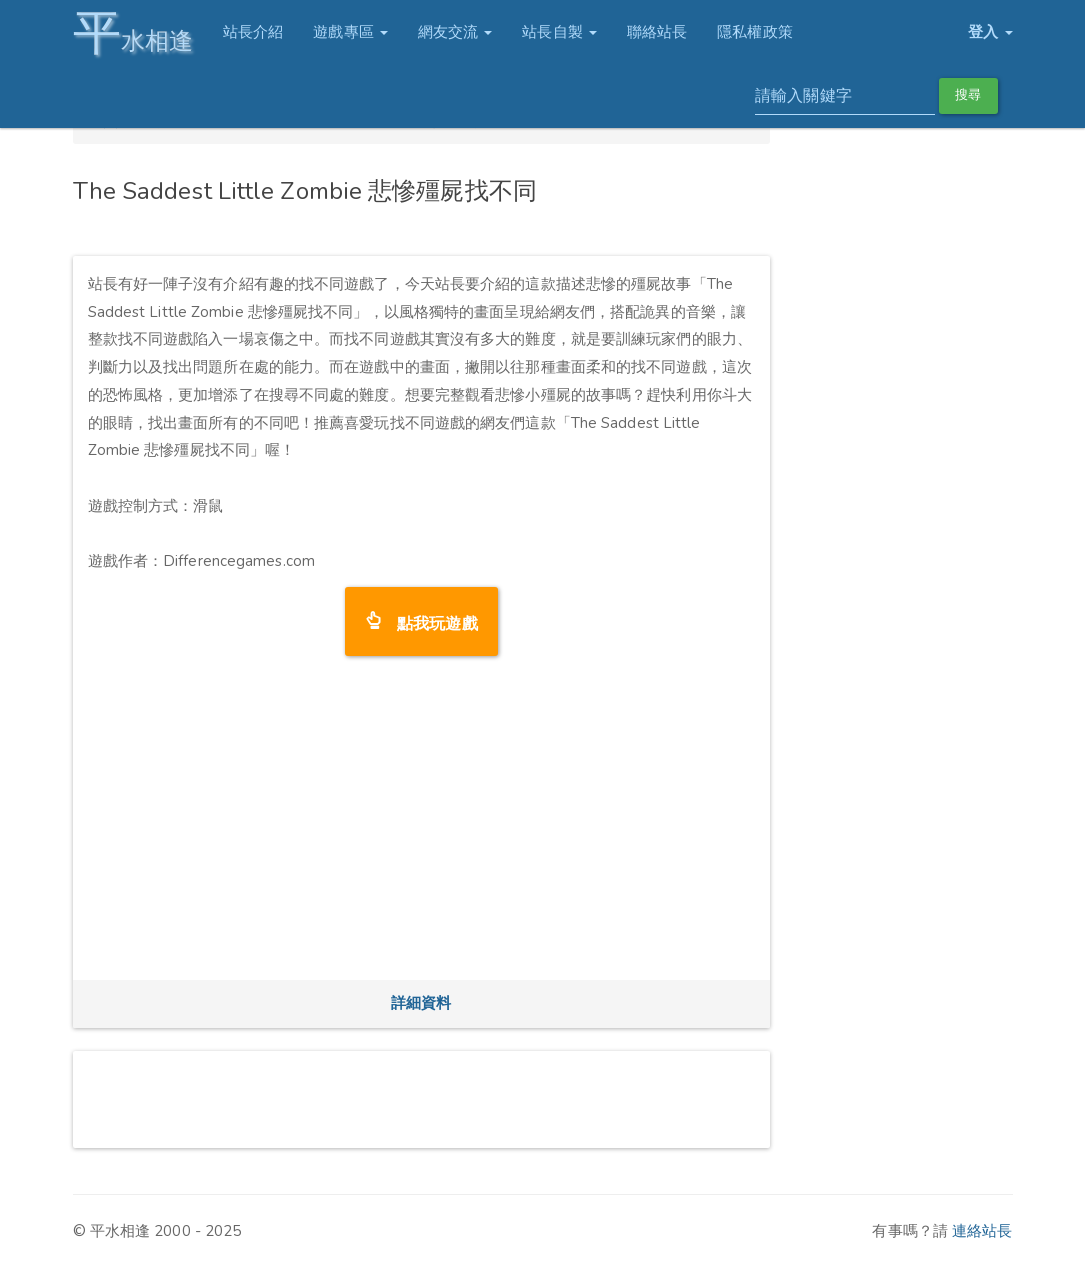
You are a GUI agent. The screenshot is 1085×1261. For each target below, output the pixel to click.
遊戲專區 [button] (350, 32)
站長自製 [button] (559, 32)
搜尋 (968, 95)
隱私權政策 (755, 32)
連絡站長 (982, 1231)
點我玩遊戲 (429, 621)
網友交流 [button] (455, 32)
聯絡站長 (657, 32)
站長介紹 (253, 32)
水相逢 (133, 32)
